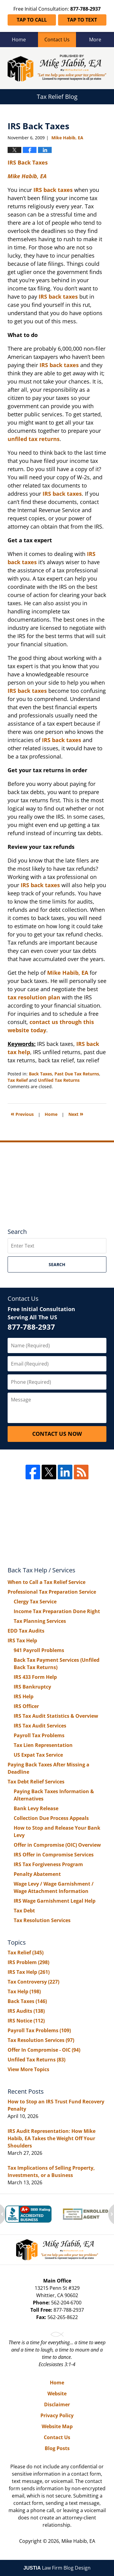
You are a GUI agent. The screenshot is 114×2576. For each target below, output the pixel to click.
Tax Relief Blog (57, 68)
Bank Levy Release (36, 1808)
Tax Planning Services (40, 1621)
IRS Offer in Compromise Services (54, 1854)
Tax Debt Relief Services (36, 1781)
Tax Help (24, 1991)
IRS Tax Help (22, 1640)
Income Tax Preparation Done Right (57, 1611)
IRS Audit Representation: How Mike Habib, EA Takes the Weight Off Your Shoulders (51, 2138)
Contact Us (57, 39)
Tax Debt (24, 1910)
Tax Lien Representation (43, 1745)
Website (57, 2393)
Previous (22, 1113)
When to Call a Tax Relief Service (46, 1582)
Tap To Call (32, 19)
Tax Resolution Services (42, 1920)
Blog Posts (57, 2448)
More (95, 39)
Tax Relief (18, 1080)
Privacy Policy (57, 2415)
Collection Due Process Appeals (51, 1818)
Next (75, 1113)
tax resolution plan (34, 997)
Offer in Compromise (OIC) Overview (57, 1845)
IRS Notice (26, 2020)
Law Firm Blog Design (57, 2567)
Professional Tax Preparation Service (52, 1591)
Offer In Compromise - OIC (44, 2050)
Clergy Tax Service (35, 1601)
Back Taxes (40, 1074)
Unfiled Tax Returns (59, 1080)
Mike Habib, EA (67, 972)
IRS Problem (28, 1962)
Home (19, 39)
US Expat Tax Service (38, 1754)
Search (57, 1264)
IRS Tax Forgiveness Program (48, 1864)
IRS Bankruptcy (32, 1686)
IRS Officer (26, 1706)
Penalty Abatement (37, 1874)
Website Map (57, 2426)
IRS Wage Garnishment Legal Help (54, 1900)
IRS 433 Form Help (35, 1677)
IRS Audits (26, 2011)
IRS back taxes (27, 690)
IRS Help (23, 1696)
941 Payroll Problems (39, 1650)
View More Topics (28, 2069)
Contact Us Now (57, 1433)
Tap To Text (82, 19)
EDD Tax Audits (26, 1630)
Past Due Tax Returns (76, 1074)
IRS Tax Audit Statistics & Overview (56, 1716)
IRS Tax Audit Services (40, 1725)
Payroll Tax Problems (39, 1735)
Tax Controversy (33, 1981)
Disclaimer (57, 2404)
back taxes (44, 885)
